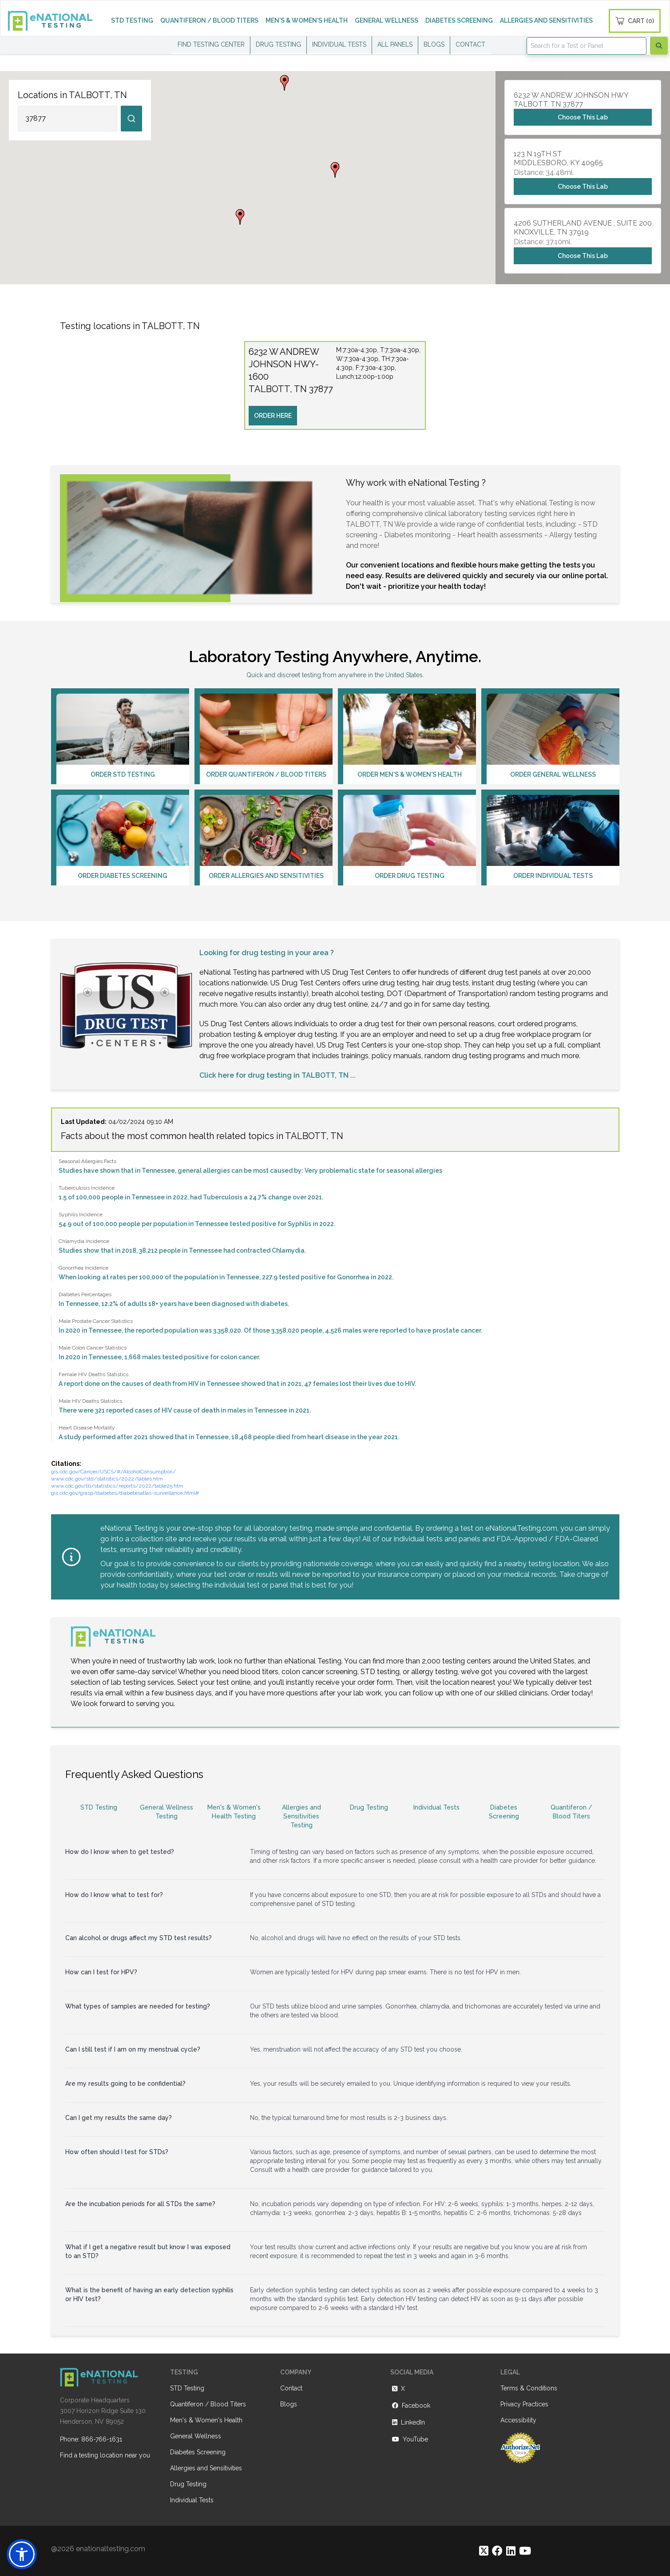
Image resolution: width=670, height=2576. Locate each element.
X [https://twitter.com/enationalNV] (397, 2388)
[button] (335, 170)
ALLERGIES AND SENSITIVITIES (546, 20)
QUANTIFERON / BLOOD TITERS (209, 20)
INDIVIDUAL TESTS (339, 44)
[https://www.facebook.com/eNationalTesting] (497, 2550)
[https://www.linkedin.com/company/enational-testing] (510, 2550)
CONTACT (470, 44)
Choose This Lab (583, 117)
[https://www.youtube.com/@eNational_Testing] (525, 2550)
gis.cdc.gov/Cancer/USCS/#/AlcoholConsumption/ (113, 1472)
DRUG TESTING (278, 44)
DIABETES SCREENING (459, 20)
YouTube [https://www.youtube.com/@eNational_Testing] (409, 2439)
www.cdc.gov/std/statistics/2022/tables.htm (107, 1479)
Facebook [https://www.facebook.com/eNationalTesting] (410, 2405)
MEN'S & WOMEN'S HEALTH (307, 20)
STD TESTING (132, 20)
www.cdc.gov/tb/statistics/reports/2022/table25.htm (117, 1486)
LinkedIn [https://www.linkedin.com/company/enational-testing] (407, 2422)
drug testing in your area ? (288, 953)
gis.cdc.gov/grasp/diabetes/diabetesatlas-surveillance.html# (125, 1493)
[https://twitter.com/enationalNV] (483, 2550)
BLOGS (434, 44)
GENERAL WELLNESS (386, 20)
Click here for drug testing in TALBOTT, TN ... (277, 1075)
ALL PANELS (394, 44)
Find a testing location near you (105, 2455)
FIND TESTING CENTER (211, 44)
